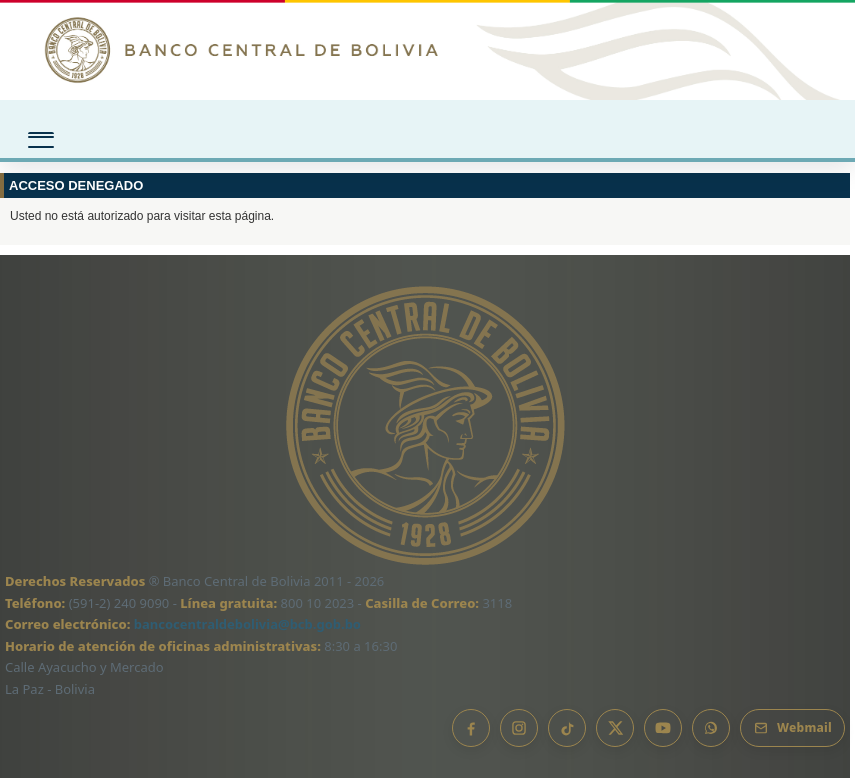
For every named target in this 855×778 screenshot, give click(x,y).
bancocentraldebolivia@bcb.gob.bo (247, 624)
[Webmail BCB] (792, 728)
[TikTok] (567, 728)
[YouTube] (663, 728)
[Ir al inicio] (427, 50)
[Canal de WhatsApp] (711, 728)
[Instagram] (519, 728)
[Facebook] (471, 728)
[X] (615, 728)
